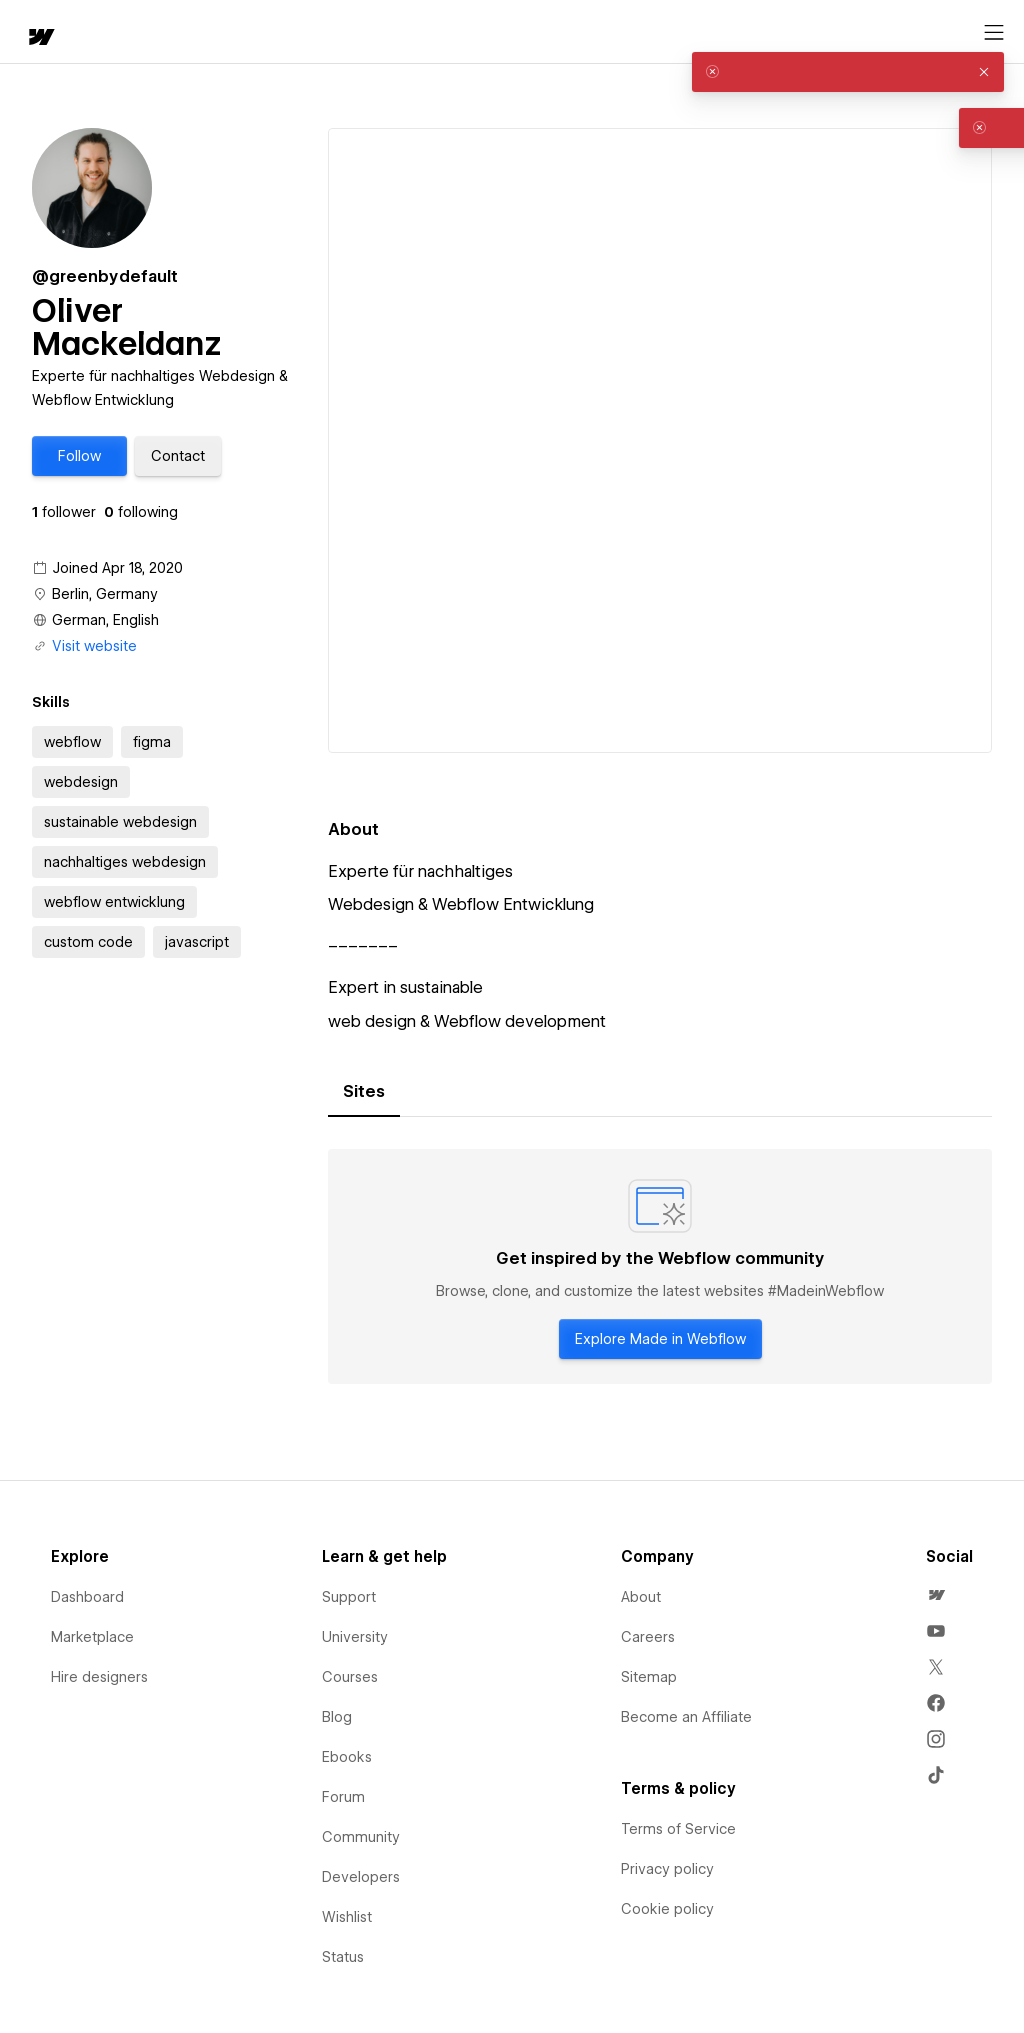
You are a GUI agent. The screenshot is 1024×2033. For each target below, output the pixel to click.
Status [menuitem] (343, 1957)
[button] (79, 456)
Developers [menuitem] (361, 1877)
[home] (40, 38)
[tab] (364, 1092)
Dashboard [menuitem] (87, 1597)
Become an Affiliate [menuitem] (686, 1717)
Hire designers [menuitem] (99, 1677)
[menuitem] (936, 1595)
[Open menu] (994, 33)
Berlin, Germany (105, 594)
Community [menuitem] (361, 1837)
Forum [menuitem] (343, 1797)
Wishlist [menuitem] (347, 1917)
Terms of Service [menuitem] (678, 1829)
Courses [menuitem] (350, 1677)
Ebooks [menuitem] (347, 1757)
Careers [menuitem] (648, 1637)
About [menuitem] (641, 1597)
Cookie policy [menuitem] (667, 1909)
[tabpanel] (660, 1267)
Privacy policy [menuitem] (667, 1869)
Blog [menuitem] (337, 1717)
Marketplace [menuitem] (92, 1637)
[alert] (848, 72)
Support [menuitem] (349, 1597)
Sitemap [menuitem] (649, 1677)
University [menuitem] (355, 1637)
